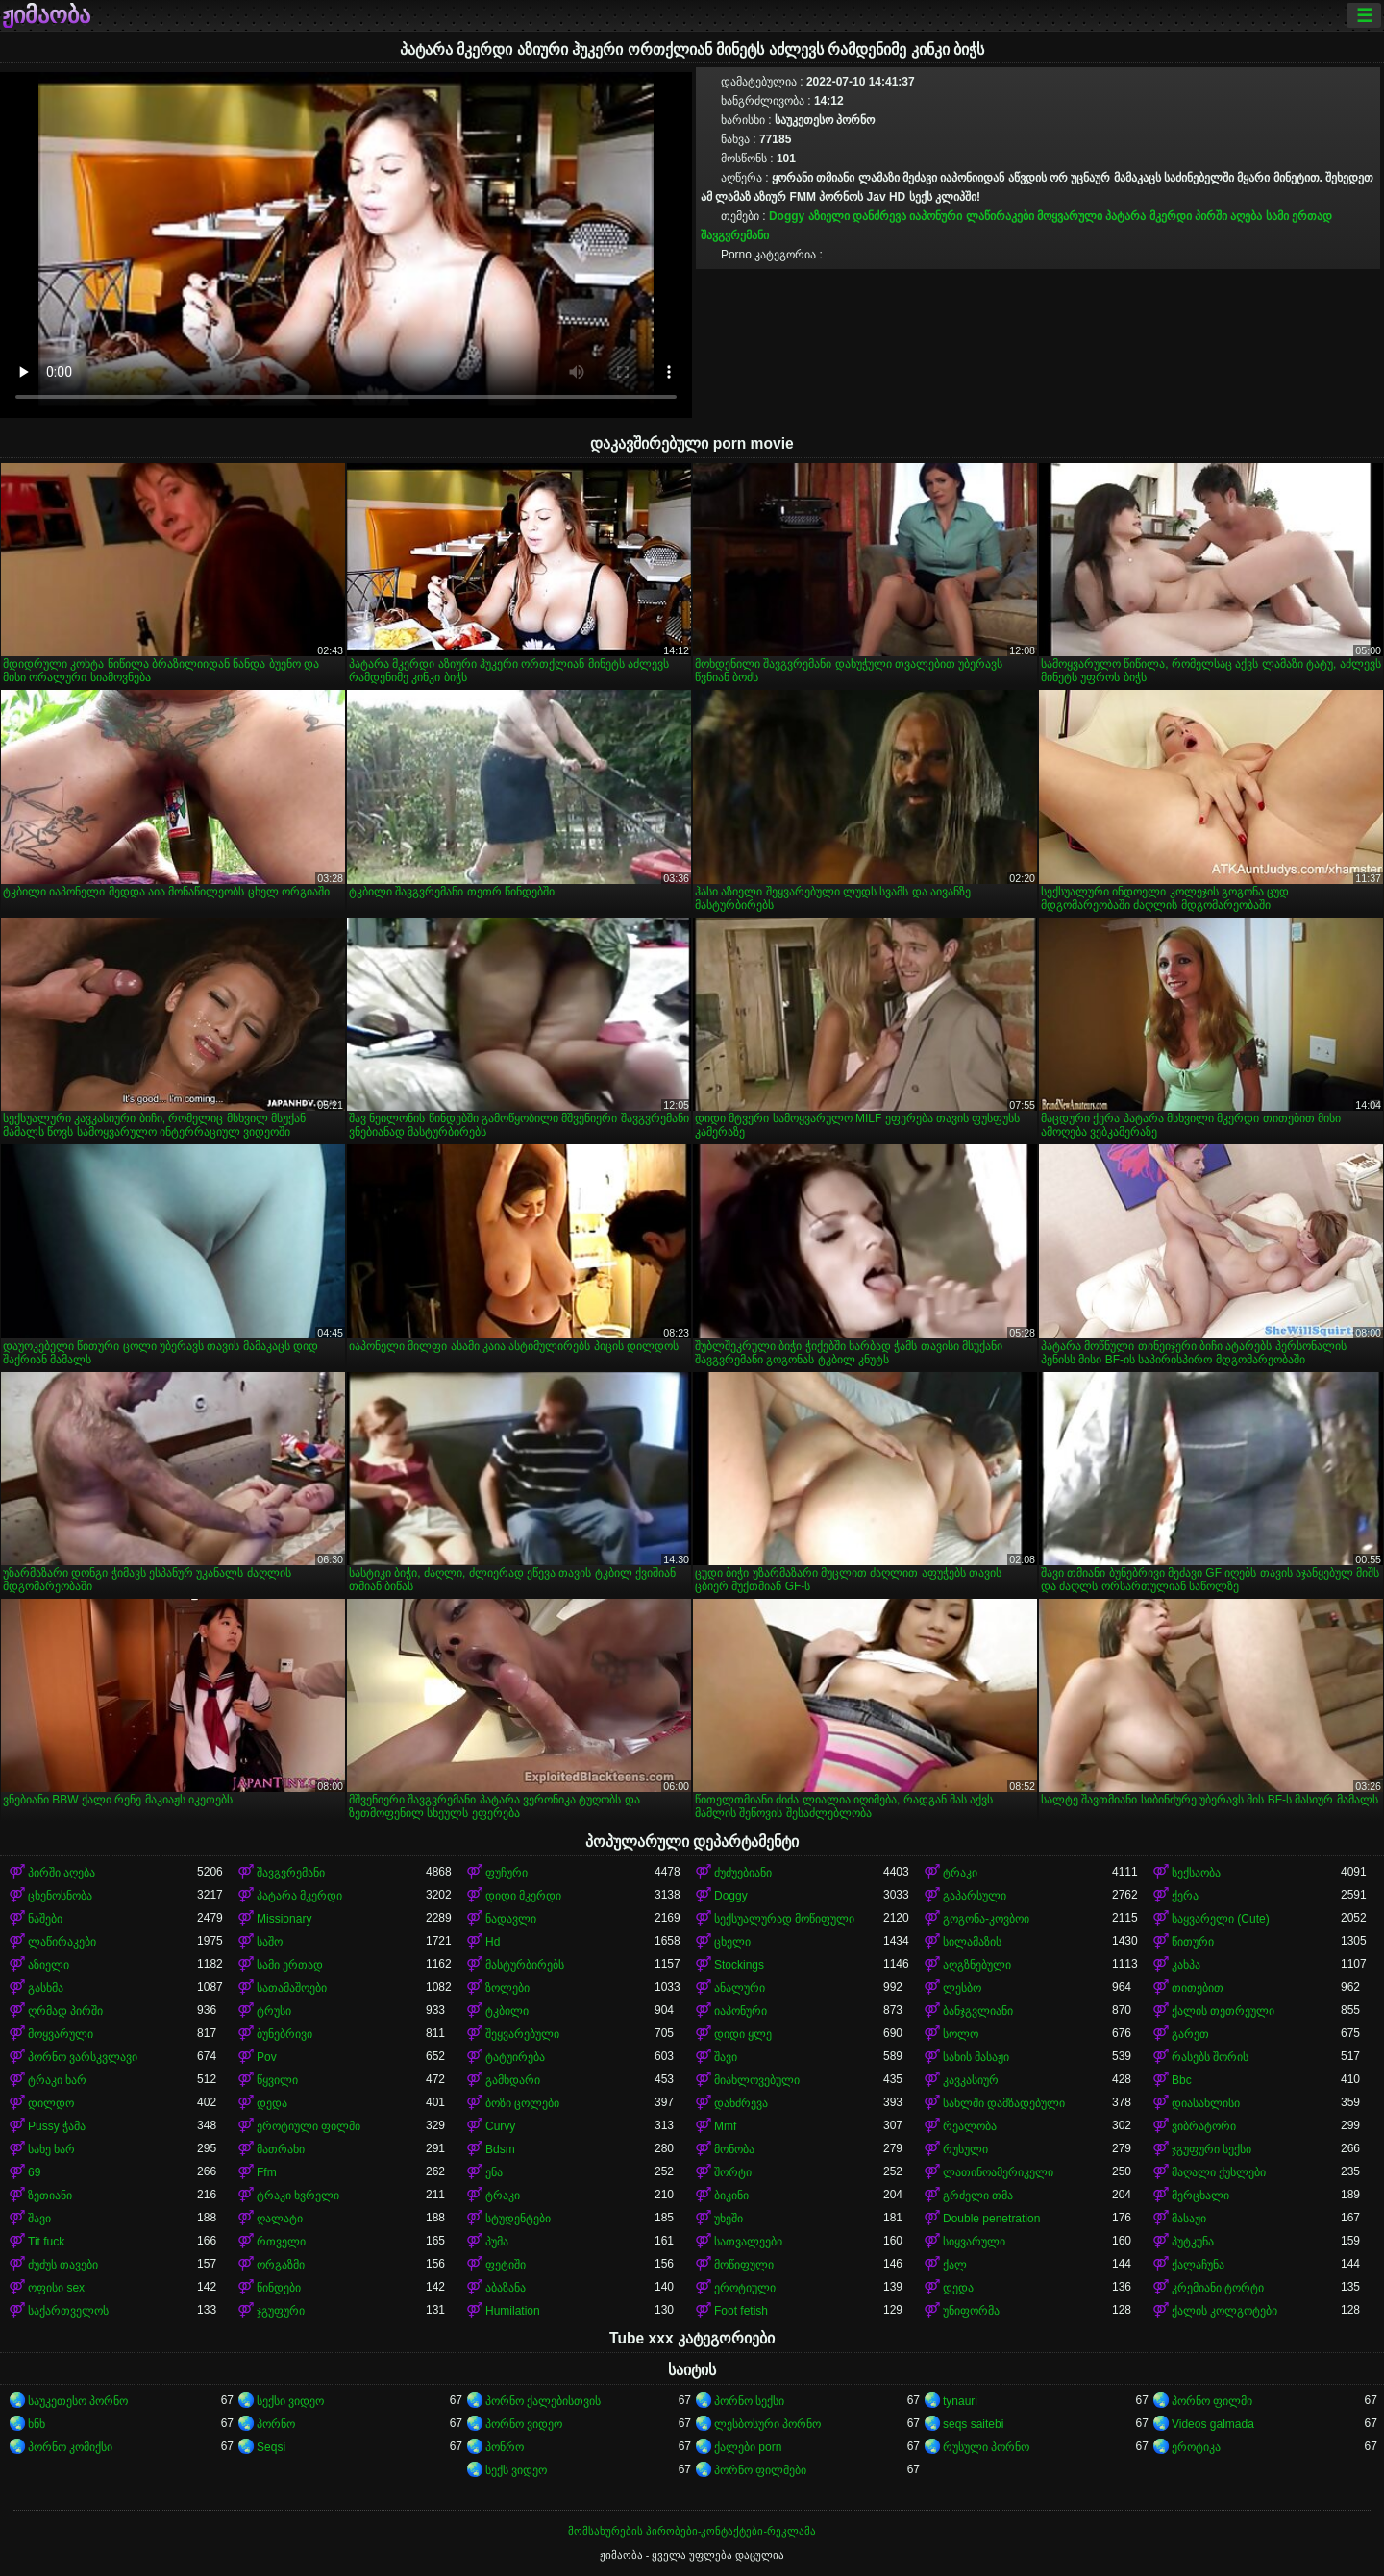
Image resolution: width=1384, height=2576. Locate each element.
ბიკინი (731, 2195)
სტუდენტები (518, 2218)
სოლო (960, 2034)
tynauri (960, 2401)
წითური (1193, 1942)
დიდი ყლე (743, 2034)
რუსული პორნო (986, 2447)
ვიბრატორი (1204, 2126)
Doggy (786, 216)
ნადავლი (510, 1919)
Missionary (284, 1919)
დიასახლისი (1206, 2103)
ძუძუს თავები (63, 2264)
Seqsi (271, 2447)
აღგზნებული (977, 1965)
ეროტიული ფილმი (308, 2126)
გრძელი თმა (978, 2195)
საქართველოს (68, 2311)
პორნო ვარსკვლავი (82, 2057)
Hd (492, 1942)
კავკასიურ (971, 2080)
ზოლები (507, 1988)
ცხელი (732, 1942)
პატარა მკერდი (1148, 216)
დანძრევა (879, 216)
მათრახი (281, 2149)
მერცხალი (1200, 2195)
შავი (725, 2057)
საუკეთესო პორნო (78, 2401)
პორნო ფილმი (1212, 2401)
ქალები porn (747, 2447)
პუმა (496, 2241)
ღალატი (280, 2218)
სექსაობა (1196, 1872)
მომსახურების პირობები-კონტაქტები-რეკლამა (692, 2531)
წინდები (279, 2287)
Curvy (500, 2126)
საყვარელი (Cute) (1221, 1919)
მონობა (734, 2149)
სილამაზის (972, 1942)
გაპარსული (974, 1895)
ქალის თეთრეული (1223, 2011)
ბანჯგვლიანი (978, 2011)
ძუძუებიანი (743, 1872)
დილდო (51, 2103)
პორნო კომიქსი (70, 2447)
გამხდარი (512, 2080)
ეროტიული (745, 2287)
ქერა (1185, 1895)
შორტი (733, 2172)
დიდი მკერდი (523, 1895)
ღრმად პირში (65, 2011)
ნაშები (45, 1919)
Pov (267, 2057)
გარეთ (1190, 2034)
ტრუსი (274, 2011)
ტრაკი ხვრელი (298, 2195)
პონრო (504, 2447)
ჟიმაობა (46, 15)
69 (34, 2172)
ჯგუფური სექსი (1211, 2149)
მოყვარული (1069, 216)
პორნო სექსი (749, 2401)
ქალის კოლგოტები (1224, 2311)
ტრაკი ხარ (57, 2080)
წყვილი (277, 2080)
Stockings (739, 1965)
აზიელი (829, 216)
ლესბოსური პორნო (767, 2424)
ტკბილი (507, 2011)
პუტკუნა (1193, 2241)
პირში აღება (1228, 216)
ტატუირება (515, 2057)
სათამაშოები (292, 1988)
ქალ (955, 2264)
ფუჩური (506, 1872)
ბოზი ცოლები (522, 2103)
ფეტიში (505, 2264)
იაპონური (935, 216)
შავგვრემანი (735, 235)
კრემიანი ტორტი (1218, 2287)
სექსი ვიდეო (290, 2401)
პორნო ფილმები (760, 2470)
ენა (494, 2172)
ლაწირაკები (1000, 216)
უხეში (728, 2218)
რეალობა (970, 2126)
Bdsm (500, 2149)
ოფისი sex (56, 2287)
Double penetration (991, 2218)
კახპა (1186, 1965)
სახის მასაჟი (976, 2057)
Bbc (1182, 2080)
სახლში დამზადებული (1004, 2103)
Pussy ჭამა (57, 2126)
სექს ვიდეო (516, 2470)
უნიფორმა (971, 2311)
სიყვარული (974, 2241)
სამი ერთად (1299, 216)
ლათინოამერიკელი (998, 2172)
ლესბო (962, 1988)
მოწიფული (744, 2264)
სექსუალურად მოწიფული (784, 1919)
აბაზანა (505, 2287)
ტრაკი (960, 1872)
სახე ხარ (51, 2149)
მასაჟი (1189, 2218)
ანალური (739, 1988)
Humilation (512, 2311)
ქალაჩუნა (1198, 2264)
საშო (270, 1942)
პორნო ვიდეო (523, 2424)
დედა (272, 2103)
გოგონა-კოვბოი (986, 1919)
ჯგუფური (281, 2311)
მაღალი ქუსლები (1219, 2172)
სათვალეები (748, 2241)
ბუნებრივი (284, 2034)
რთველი (281, 2241)
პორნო (276, 2424)
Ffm (267, 2172)
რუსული (965, 2149)
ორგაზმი (281, 2264)
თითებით (1197, 1988)
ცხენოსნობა (60, 1895)
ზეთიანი (50, 2195)
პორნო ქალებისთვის (543, 2401)
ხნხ (36, 2424)
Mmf (725, 2126)
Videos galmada (1213, 2424)
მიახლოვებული (757, 2080)
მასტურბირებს (524, 1965)
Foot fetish (741, 2311)
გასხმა (45, 1988)
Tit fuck (46, 2241)
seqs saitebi (973, 2424)
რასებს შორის (1210, 2057)
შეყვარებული (522, 2034)
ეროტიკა (1196, 2447)
